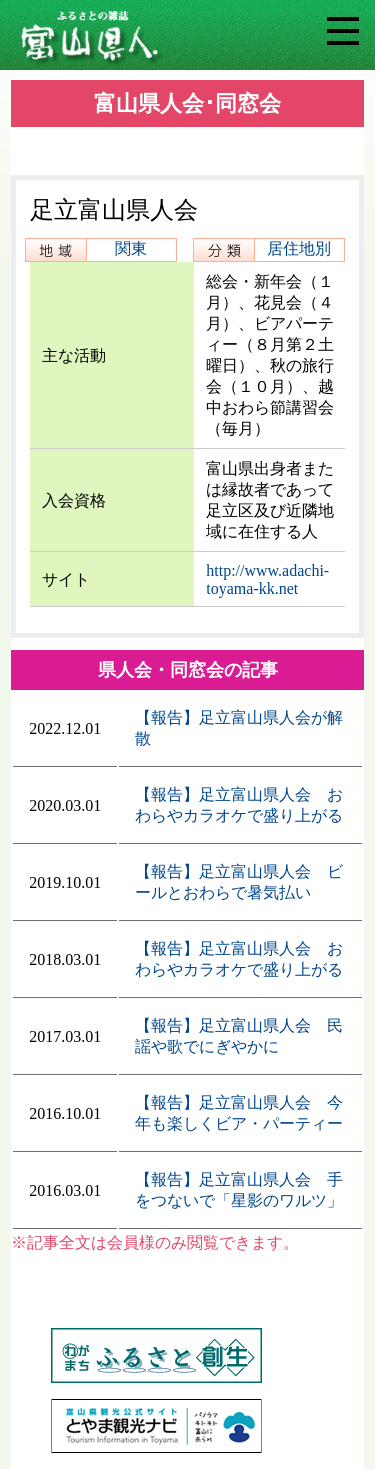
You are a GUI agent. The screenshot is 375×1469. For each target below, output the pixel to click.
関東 (131, 248)
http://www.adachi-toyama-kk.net (267, 579)
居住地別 (299, 248)
